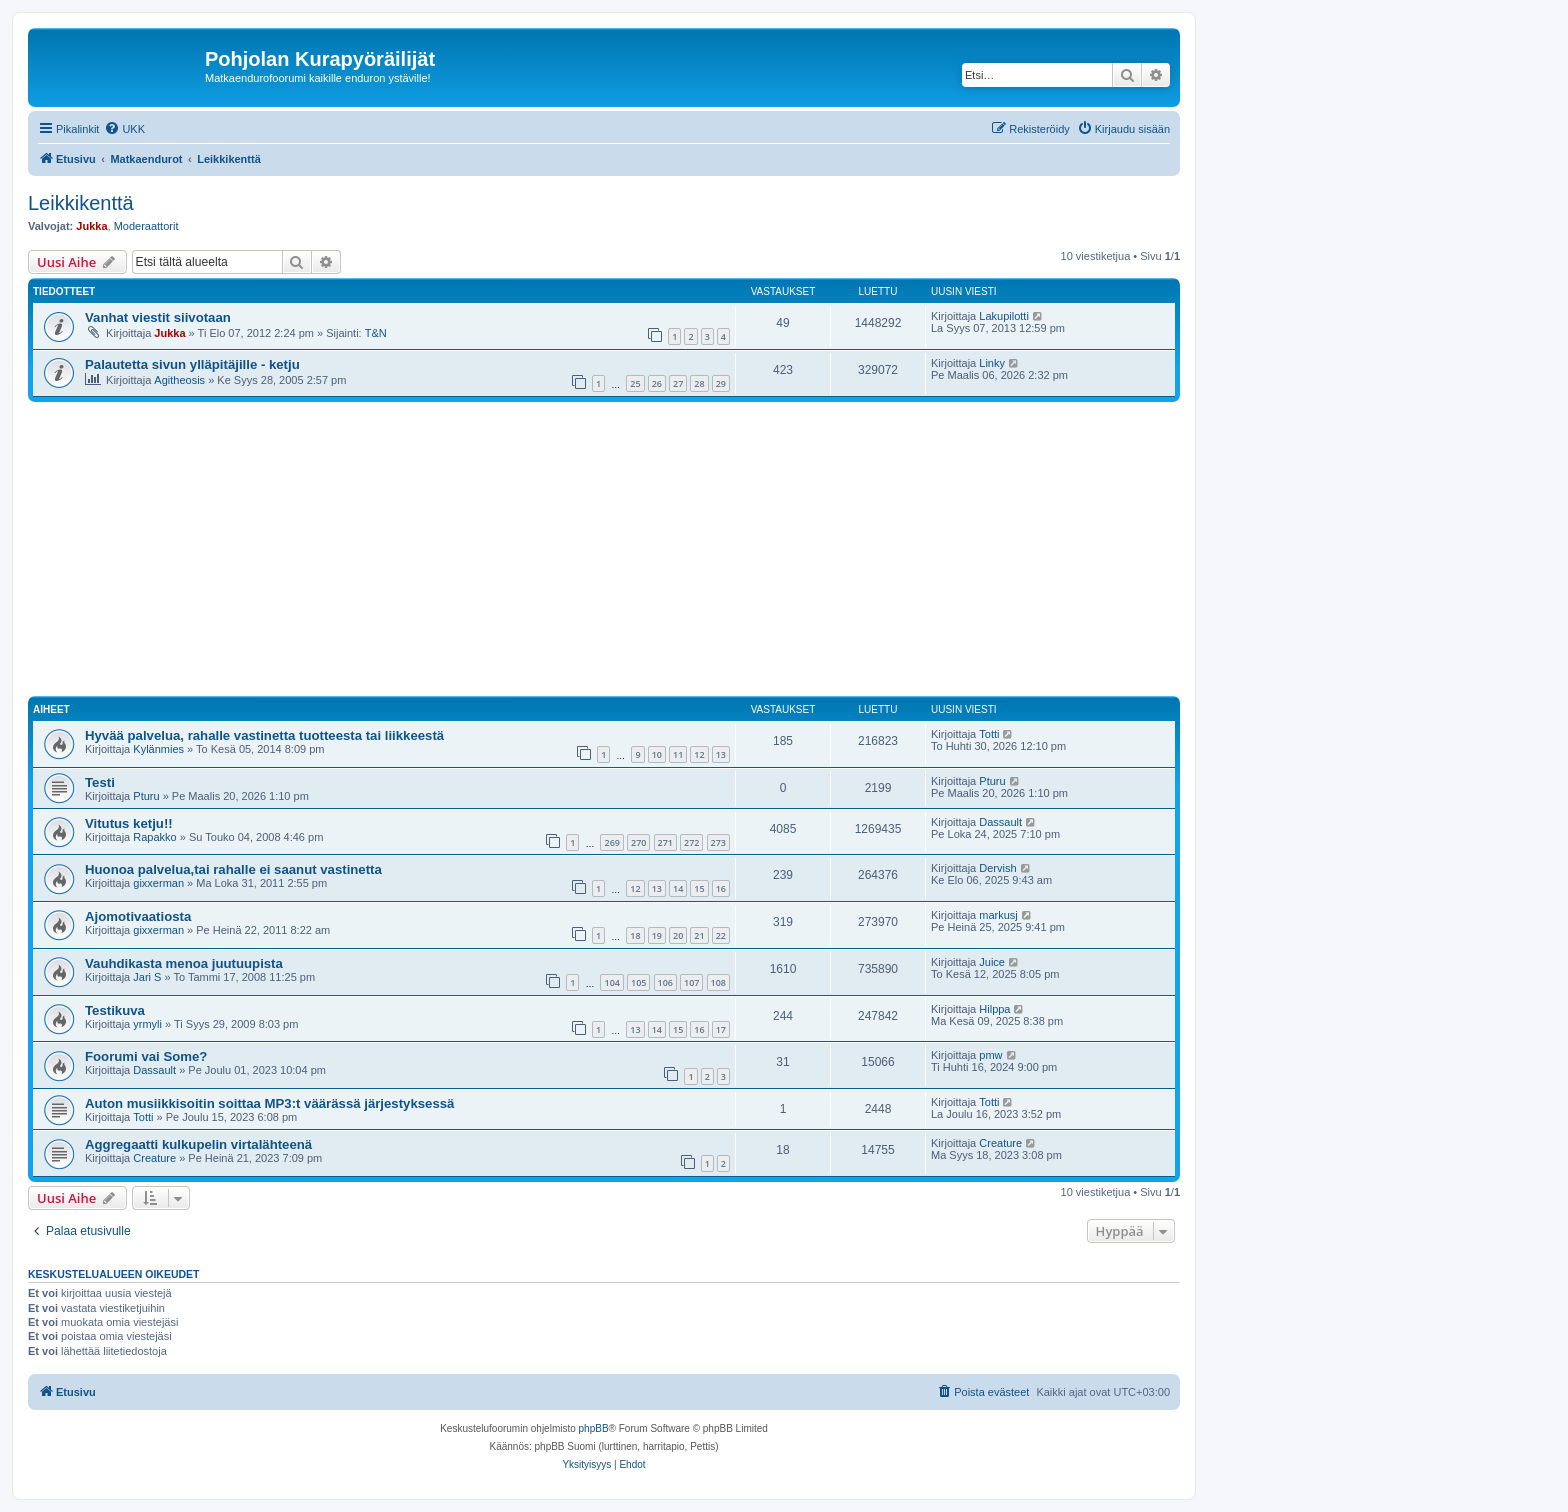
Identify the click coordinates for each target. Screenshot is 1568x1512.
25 (635, 383)
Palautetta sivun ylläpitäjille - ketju (192, 364)
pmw (990, 1055)
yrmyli (147, 1024)
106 (665, 982)
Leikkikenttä (81, 203)
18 (635, 935)
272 (691, 842)
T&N (376, 333)
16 (721, 888)
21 (699, 935)
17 (721, 1029)
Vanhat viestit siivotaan (158, 317)
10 (657, 754)
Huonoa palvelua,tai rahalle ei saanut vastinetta (233, 869)
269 (611, 842)
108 (718, 982)
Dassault (1000, 822)
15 (699, 888)
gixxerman (158, 883)
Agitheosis (179, 380)
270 (638, 842)
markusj (998, 915)
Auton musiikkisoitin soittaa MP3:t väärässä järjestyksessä (269, 1103)
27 (678, 383)
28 (699, 383)
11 (678, 754)
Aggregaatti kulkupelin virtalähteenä (198, 1144)
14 (678, 888)
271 (665, 842)
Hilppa (994, 1009)
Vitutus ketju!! (129, 823)
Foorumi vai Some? (146, 1056)
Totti (989, 734)
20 (678, 935)
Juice (992, 962)
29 (721, 383)
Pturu (146, 796)
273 (718, 842)
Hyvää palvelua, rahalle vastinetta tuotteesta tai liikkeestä (264, 735)
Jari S (147, 977)
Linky (992, 363)
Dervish (997, 868)
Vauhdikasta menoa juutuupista (184, 963)
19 (657, 935)
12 (699, 754)
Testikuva (115, 1010)
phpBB (594, 1428)
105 (638, 982)
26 (657, 383)
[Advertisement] (628, 552)
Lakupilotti (1004, 316)
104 (611, 982)
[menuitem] (124, 129)
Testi (100, 782)
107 (691, 982)
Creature (154, 1158)
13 (721, 754)
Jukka (91, 226)
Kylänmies (158, 749)
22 (721, 935)
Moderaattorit (146, 226)
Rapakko (154, 837)
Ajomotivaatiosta (138, 916)
